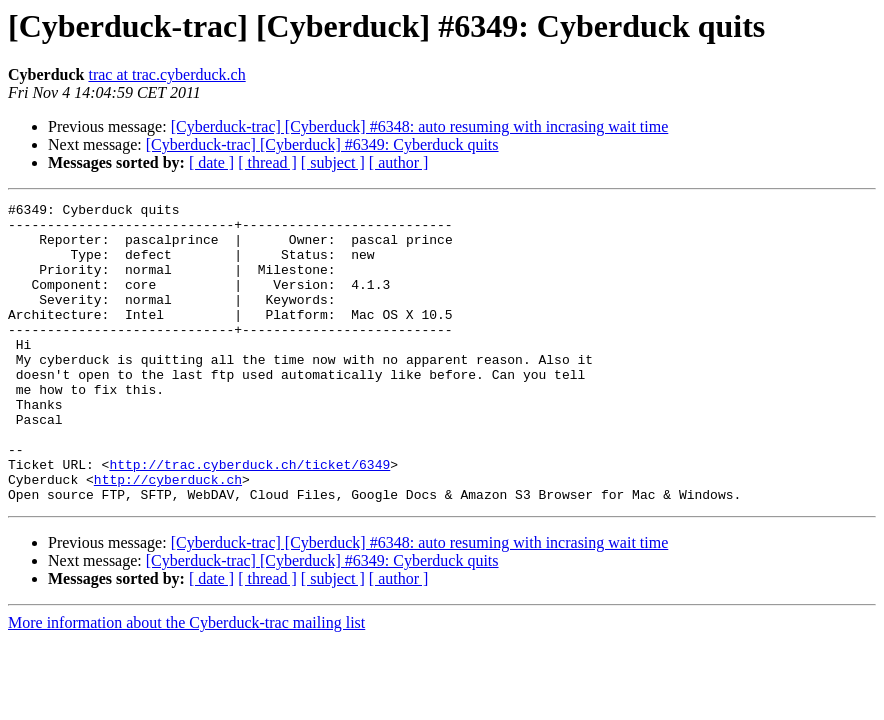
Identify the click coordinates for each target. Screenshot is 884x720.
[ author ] (399, 162)
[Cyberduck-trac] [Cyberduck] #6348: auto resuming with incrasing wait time (420, 126)
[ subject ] (333, 162)
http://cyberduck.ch (168, 536)
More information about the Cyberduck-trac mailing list (186, 682)
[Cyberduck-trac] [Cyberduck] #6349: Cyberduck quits (322, 144)
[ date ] (211, 162)
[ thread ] (267, 162)
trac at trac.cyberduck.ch (166, 74)
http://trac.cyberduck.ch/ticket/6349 (249, 518)
